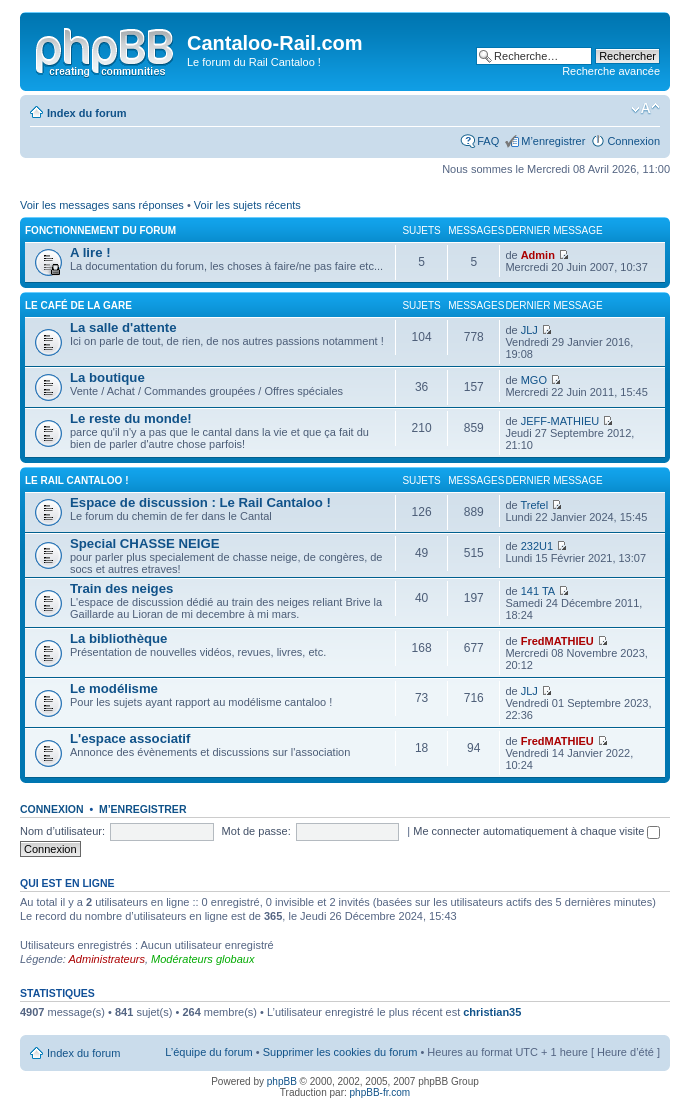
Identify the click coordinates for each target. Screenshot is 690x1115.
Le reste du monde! (131, 418)
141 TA (538, 591)
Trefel (534, 505)
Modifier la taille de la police (645, 109)
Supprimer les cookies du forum (340, 1052)
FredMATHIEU (557, 641)
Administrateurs (107, 959)
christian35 (492, 1012)
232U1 (537, 546)
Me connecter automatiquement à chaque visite (536, 831)
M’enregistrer (553, 141)
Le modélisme (114, 688)
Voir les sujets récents (247, 205)
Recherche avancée (611, 71)
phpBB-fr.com (380, 1092)
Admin (538, 255)
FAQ (488, 141)
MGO (534, 380)
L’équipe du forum (208, 1052)
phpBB (282, 1081)
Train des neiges (121, 588)
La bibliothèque (118, 638)
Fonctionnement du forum (100, 230)
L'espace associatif (130, 738)
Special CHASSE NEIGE (145, 543)
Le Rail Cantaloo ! (77, 480)
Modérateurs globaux (202, 959)
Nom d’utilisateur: (62, 831)
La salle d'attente (123, 327)
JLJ (529, 330)
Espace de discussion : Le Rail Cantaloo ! (200, 502)
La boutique (107, 377)
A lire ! (90, 252)
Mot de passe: (256, 831)
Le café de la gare (78, 305)
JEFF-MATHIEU (560, 421)
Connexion (633, 141)
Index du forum (86, 113)
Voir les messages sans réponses (102, 205)
